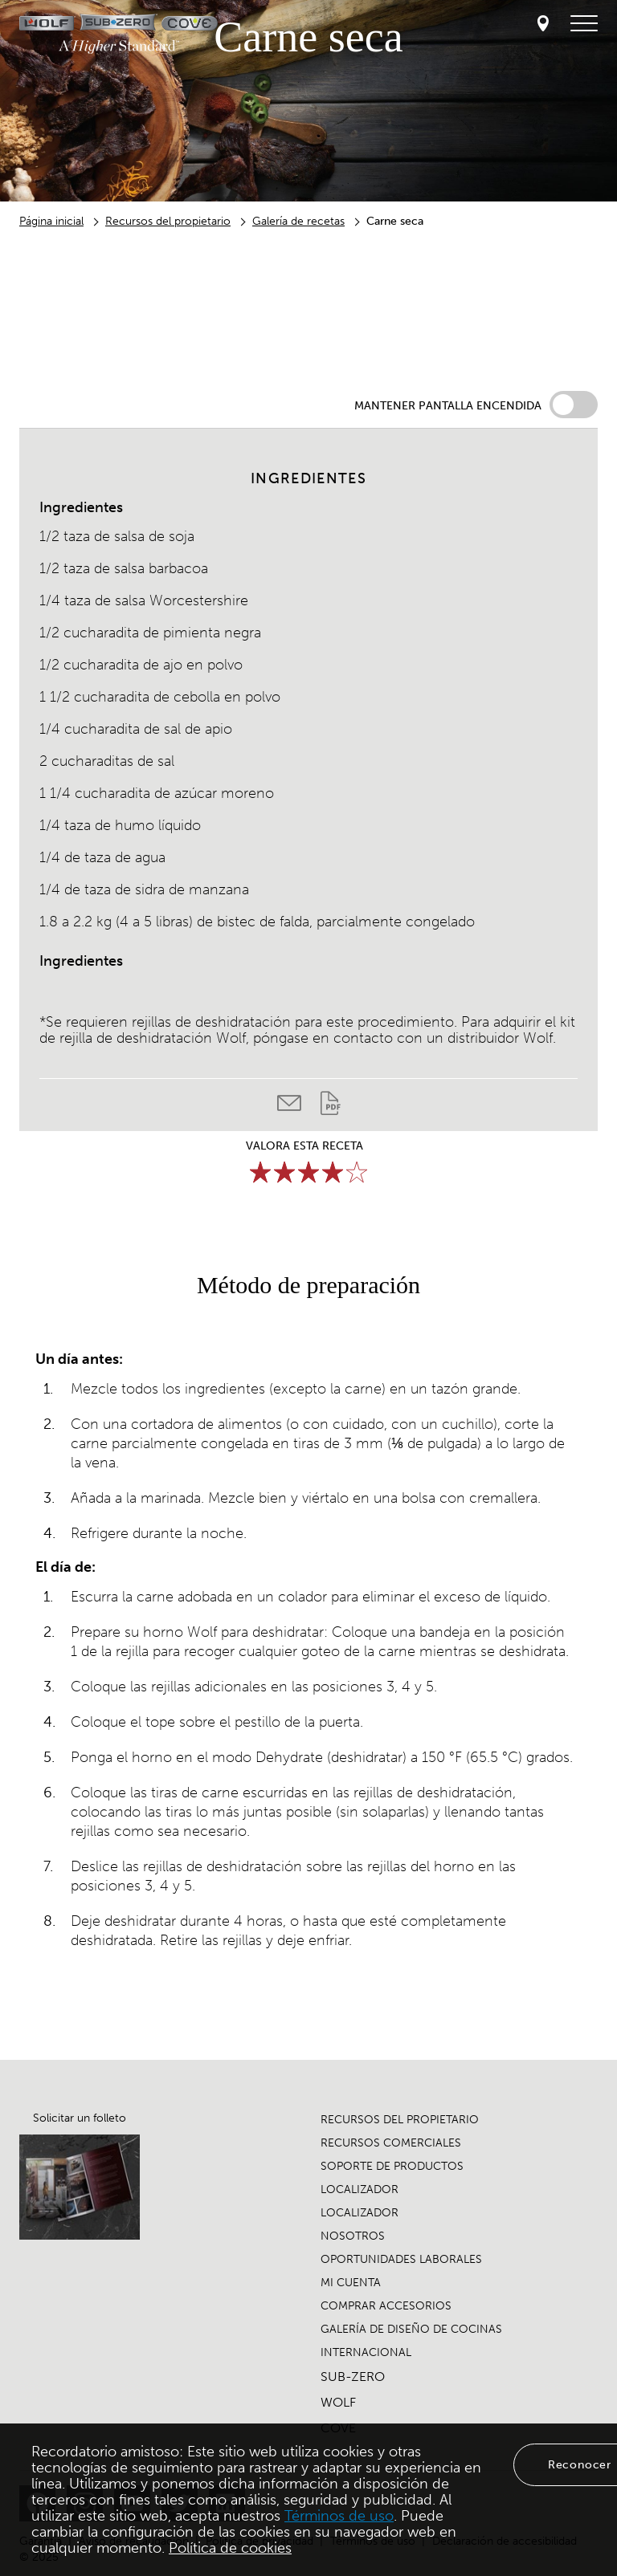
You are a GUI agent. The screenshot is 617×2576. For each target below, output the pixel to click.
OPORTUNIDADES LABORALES (401, 2259)
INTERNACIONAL (366, 2352)
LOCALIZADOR (359, 2189)
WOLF (338, 2402)
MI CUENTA (351, 2282)
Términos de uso (339, 2516)
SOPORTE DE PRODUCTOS (392, 2166)
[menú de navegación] (584, 24)
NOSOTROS (353, 2236)
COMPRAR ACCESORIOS (386, 2306)
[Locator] (543, 24)
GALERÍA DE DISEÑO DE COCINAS (411, 2329)
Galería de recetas (298, 221)
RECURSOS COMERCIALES (391, 2143)
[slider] (308, 1172)
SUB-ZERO (353, 2376)
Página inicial (51, 221)
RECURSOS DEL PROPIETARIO (400, 2119)
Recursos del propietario (168, 221)
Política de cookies (230, 2548)
